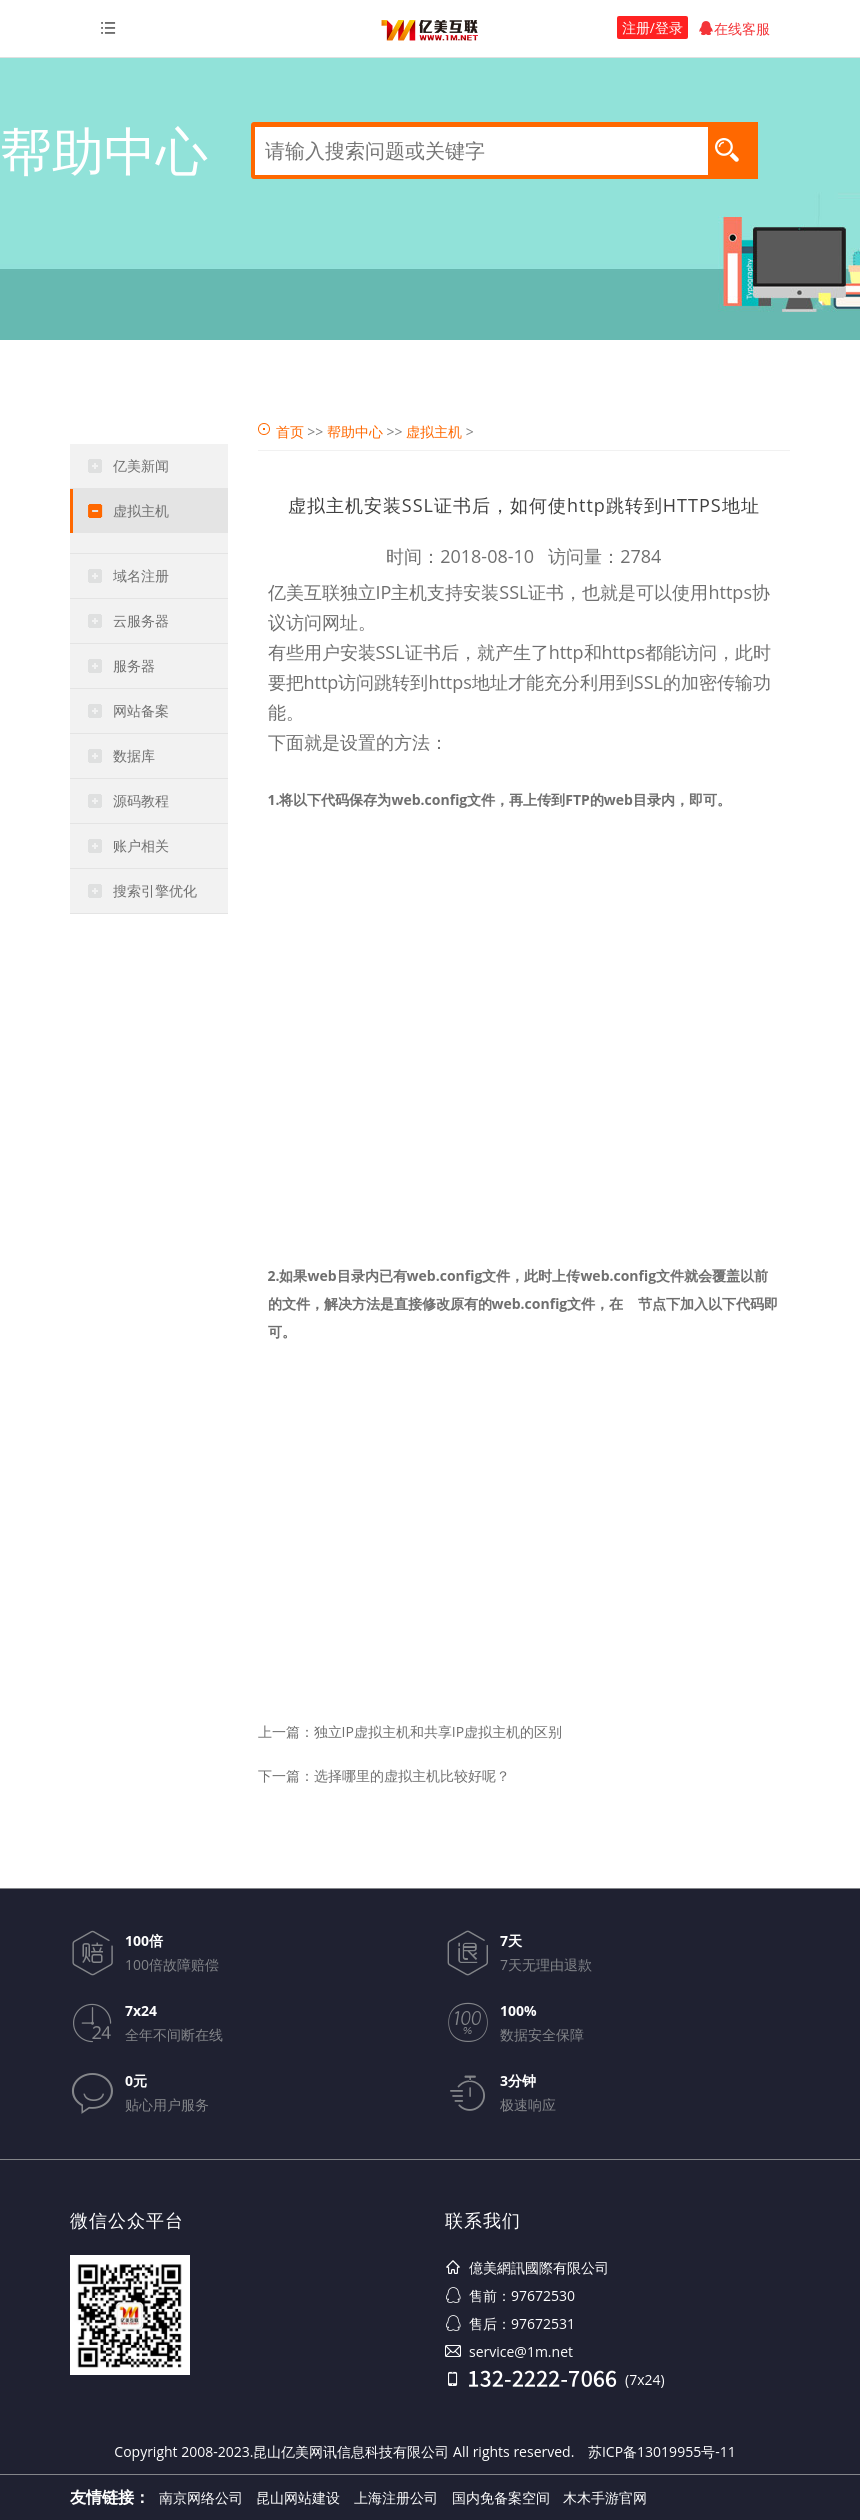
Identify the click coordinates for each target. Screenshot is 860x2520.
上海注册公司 (396, 2497)
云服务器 (141, 620)
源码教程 (141, 800)
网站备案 (141, 710)
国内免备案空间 (501, 2497)
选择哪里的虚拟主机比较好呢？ (412, 1775)
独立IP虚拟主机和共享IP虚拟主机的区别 (438, 1731)
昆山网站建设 (298, 2497)
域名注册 (141, 575)
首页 (290, 431)
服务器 (134, 665)
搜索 (733, 148)
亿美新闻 (141, 465)
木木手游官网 (605, 2497)
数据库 (134, 755)
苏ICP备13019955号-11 (662, 2451)
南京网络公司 (201, 2497)
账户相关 (141, 845)
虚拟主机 (141, 510)
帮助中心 (355, 431)
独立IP (366, 592)
